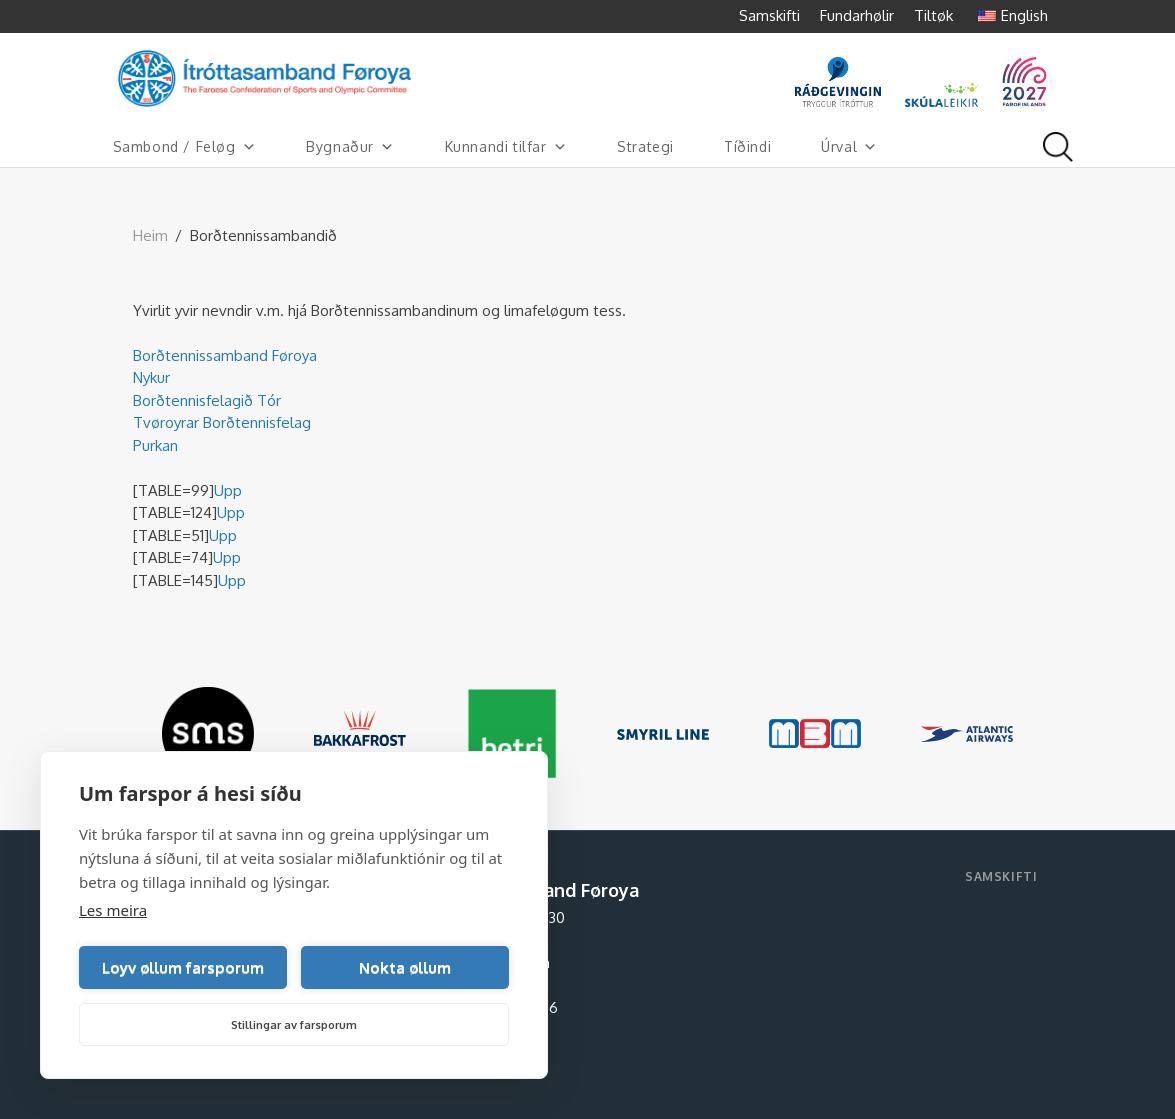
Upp (228, 490)
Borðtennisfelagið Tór (207, 400)
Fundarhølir (857, 15)
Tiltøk (933, 15)
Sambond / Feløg (185, 147)
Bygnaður (350, 147)
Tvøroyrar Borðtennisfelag (222, 422)
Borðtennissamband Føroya (225, 355)
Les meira (113, 910)
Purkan (155, 445)
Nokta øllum (405, 967)
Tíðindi (747, 146)
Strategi (645, 146)
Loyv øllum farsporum (183, 967)
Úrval (849, 147)
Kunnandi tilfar (506, 147)
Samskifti (769, 15)
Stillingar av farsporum (294, 1025)
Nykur (151, 377)
